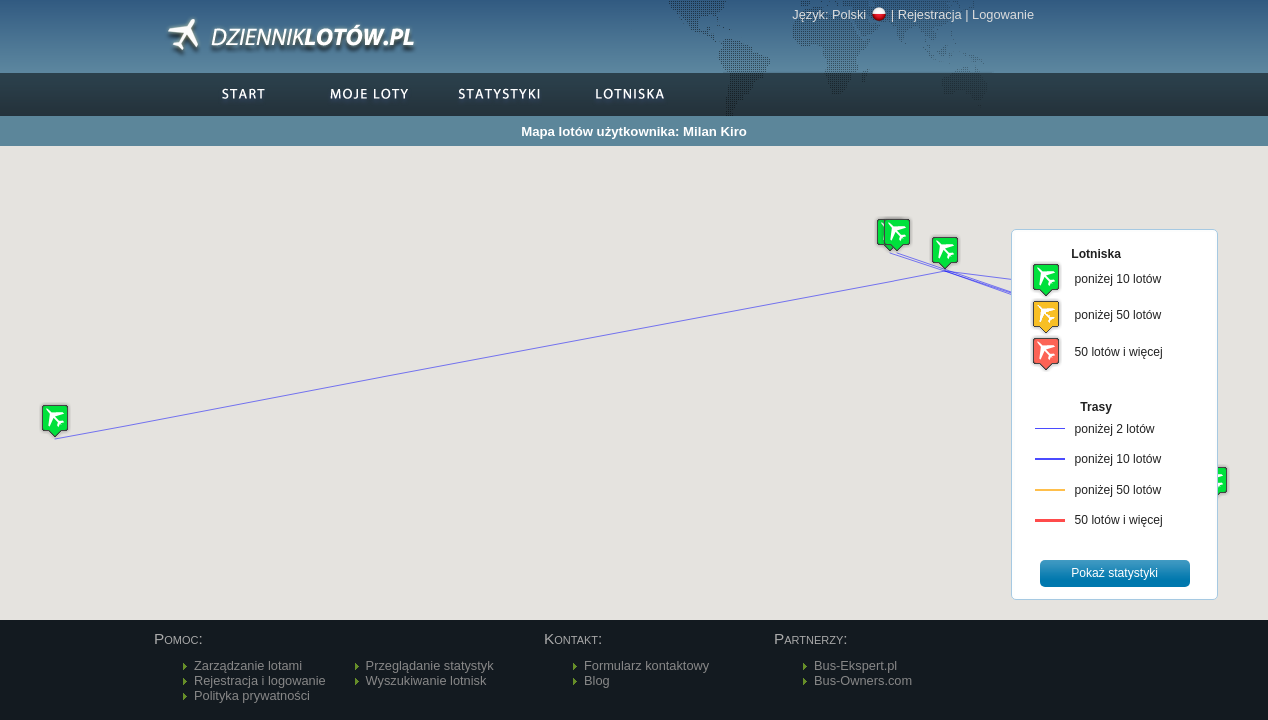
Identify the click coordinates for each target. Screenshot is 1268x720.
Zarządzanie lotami (248, 665)
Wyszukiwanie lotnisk (426, 680)
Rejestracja (930, 14)
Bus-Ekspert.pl (855, 665)
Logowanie (1003, 14)
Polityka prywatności (252, 695)
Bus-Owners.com (863, 680)
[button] (945, 252)
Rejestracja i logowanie (260, 680)
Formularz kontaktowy (646, 665)
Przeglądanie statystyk (430, 665)
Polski (859, 14)
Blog (597, 680)
